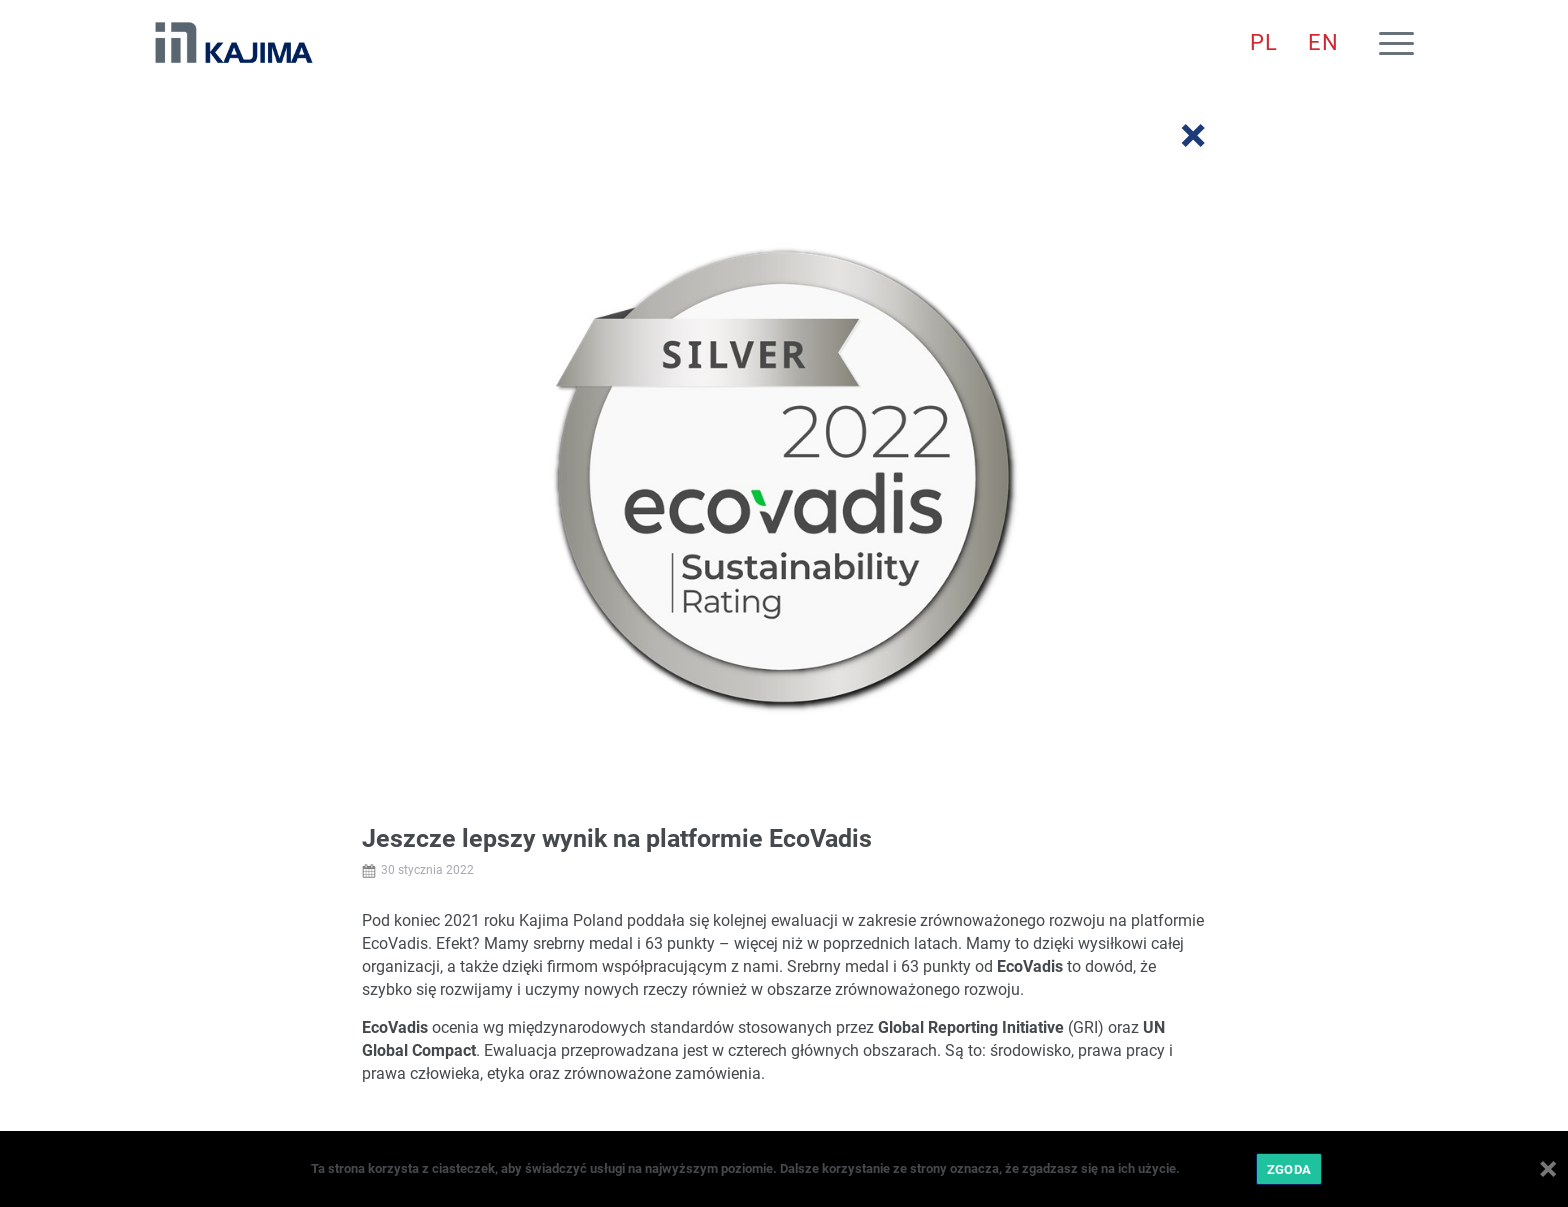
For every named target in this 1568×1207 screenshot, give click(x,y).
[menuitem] (1264, 43)
